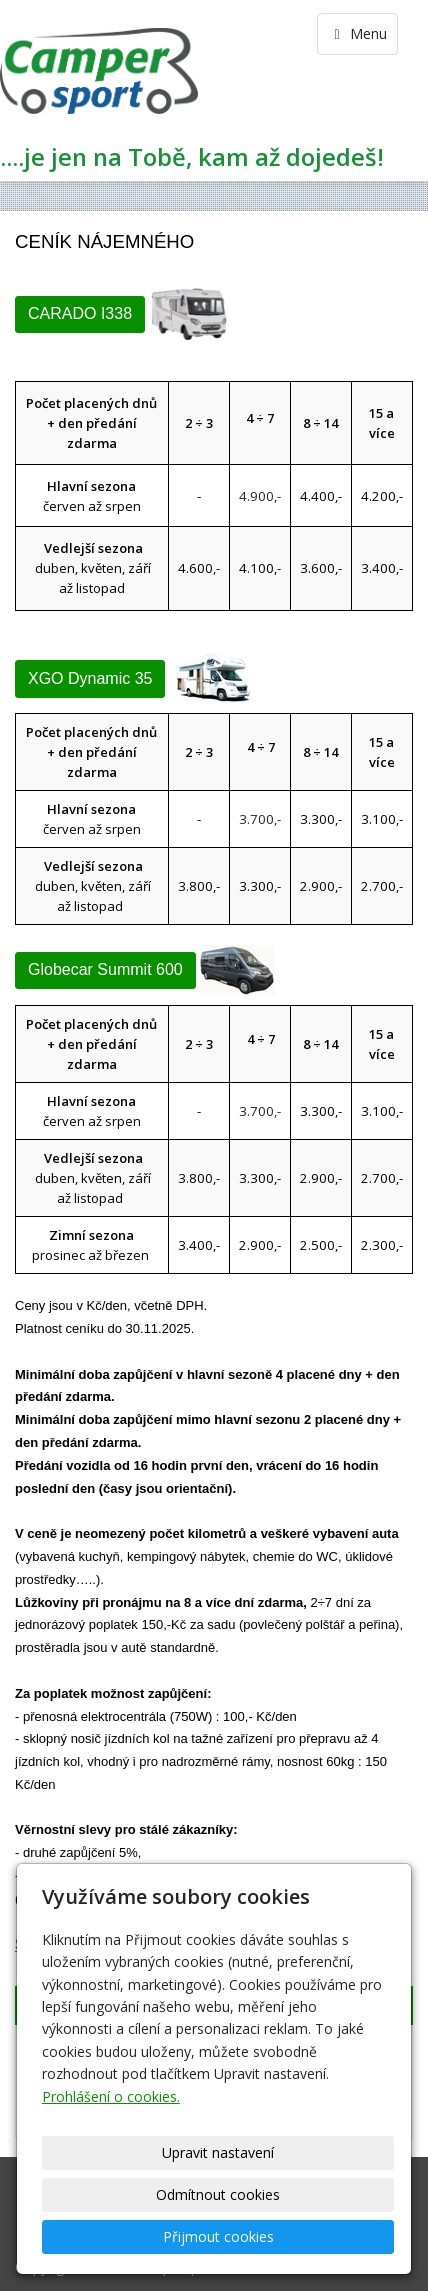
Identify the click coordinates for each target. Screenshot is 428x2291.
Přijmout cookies (218, 2236)
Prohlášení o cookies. (111, 2096)
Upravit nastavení (218, 2152)
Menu (357, 33)
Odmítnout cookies (218, 2194)
